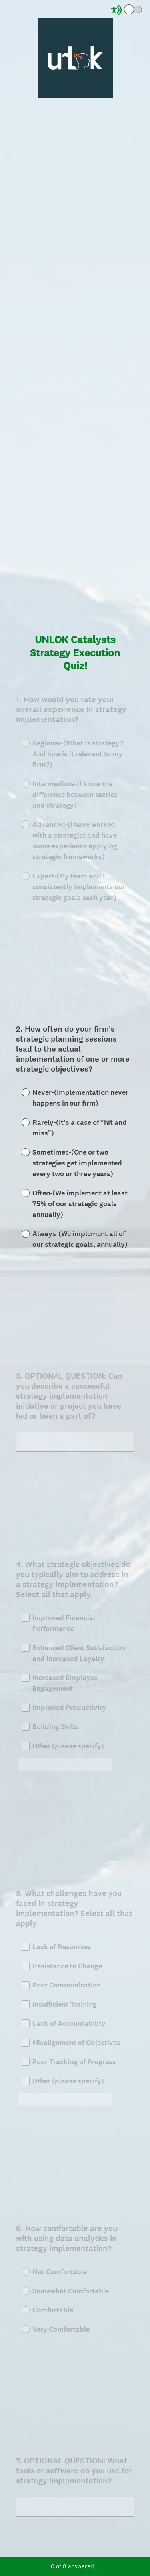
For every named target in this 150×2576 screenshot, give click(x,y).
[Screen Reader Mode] (127, 10)
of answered (72, 2566)
